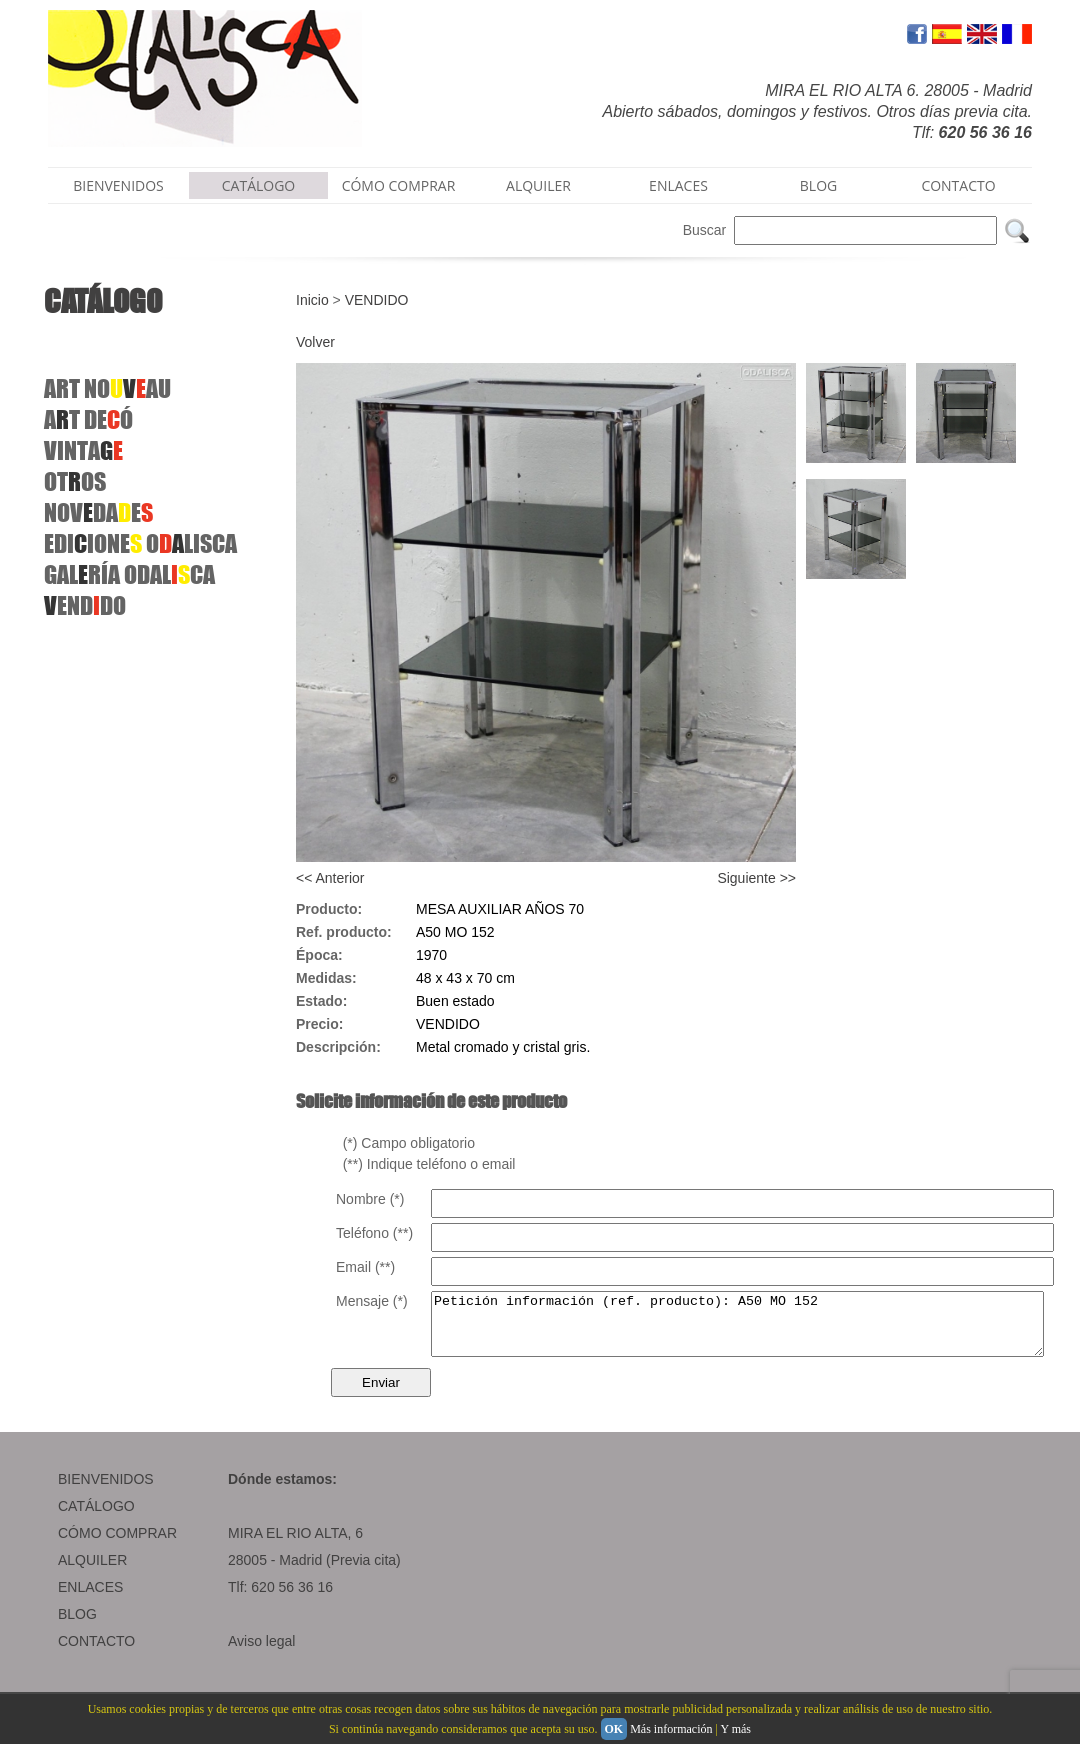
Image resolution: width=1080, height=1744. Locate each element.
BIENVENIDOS (118, 185)
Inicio (312, 300)
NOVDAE (98, 512)
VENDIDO (377, 300)
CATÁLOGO (259, 185)
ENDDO (85, 605)
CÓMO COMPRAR (399, 185)
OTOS (75, 481)
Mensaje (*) (372, 1301)
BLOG (818, 185)
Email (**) (365, 1267)
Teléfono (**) (374, 1233)
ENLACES (678, 185)
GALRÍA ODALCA (129, 574)
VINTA (83, 450)
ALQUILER (538, 185)
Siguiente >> (756, 878)
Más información (671, 1729)
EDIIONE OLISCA (140, 543)
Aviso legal (261, 1653)
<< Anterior (330, 878)
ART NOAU (107, 388)
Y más (735, 1729)
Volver (315, 342)
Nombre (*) (370, 1199)
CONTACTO (958, 185)
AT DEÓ (88, 419)
